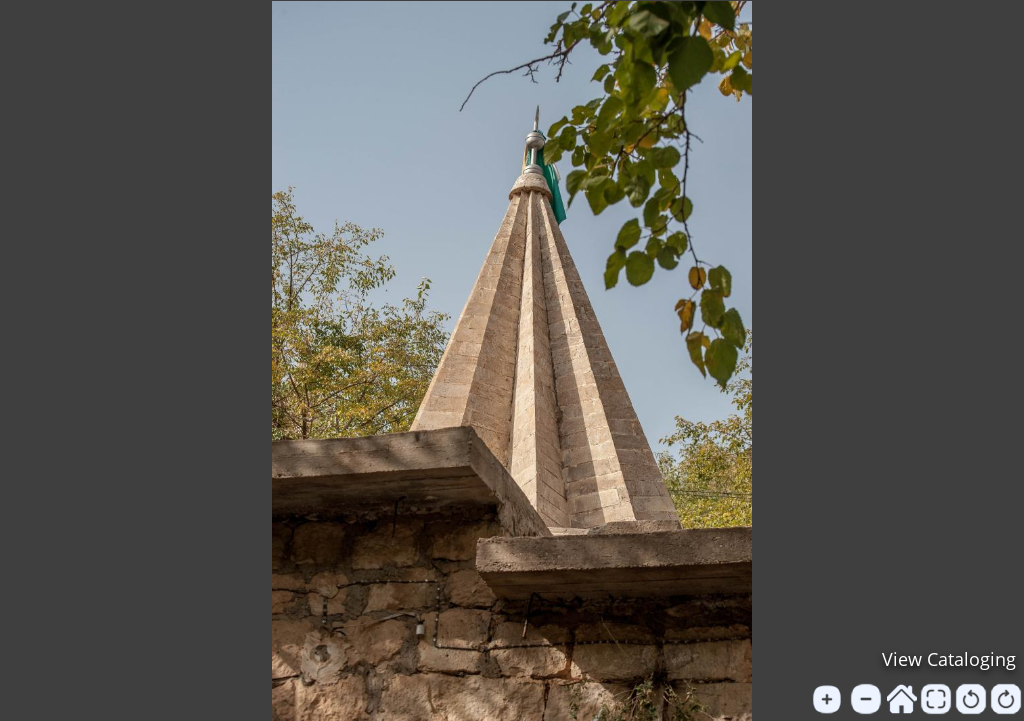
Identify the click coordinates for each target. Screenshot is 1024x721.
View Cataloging (949, 659)
